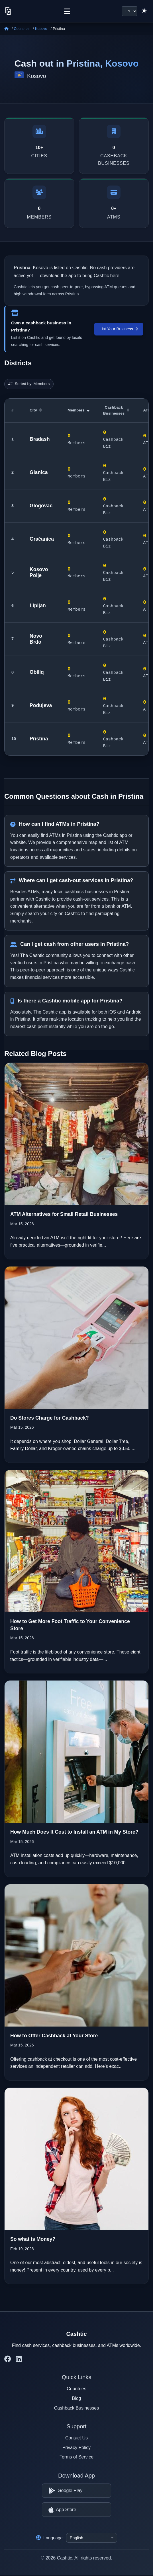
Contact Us (76, 2437)
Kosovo (41, 28)
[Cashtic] (8, 11)
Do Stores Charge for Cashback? (49, 1418)
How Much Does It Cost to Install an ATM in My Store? (74, 1832)
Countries (22, 28)
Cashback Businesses (116, 410)
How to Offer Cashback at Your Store (54, 2035)
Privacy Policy (76, 2447)
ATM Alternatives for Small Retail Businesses (64, 1214)
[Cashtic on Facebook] (7, 2359)
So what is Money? (32, 2239)
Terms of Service (76, 2456)
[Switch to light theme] (144, 11)
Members (78, 410)
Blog (76, 2398)
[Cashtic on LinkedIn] (19, 2359)
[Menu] (67, 11)
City (36, 410)
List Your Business (118, 329)
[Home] (6, 29)
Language (49, 2538)
